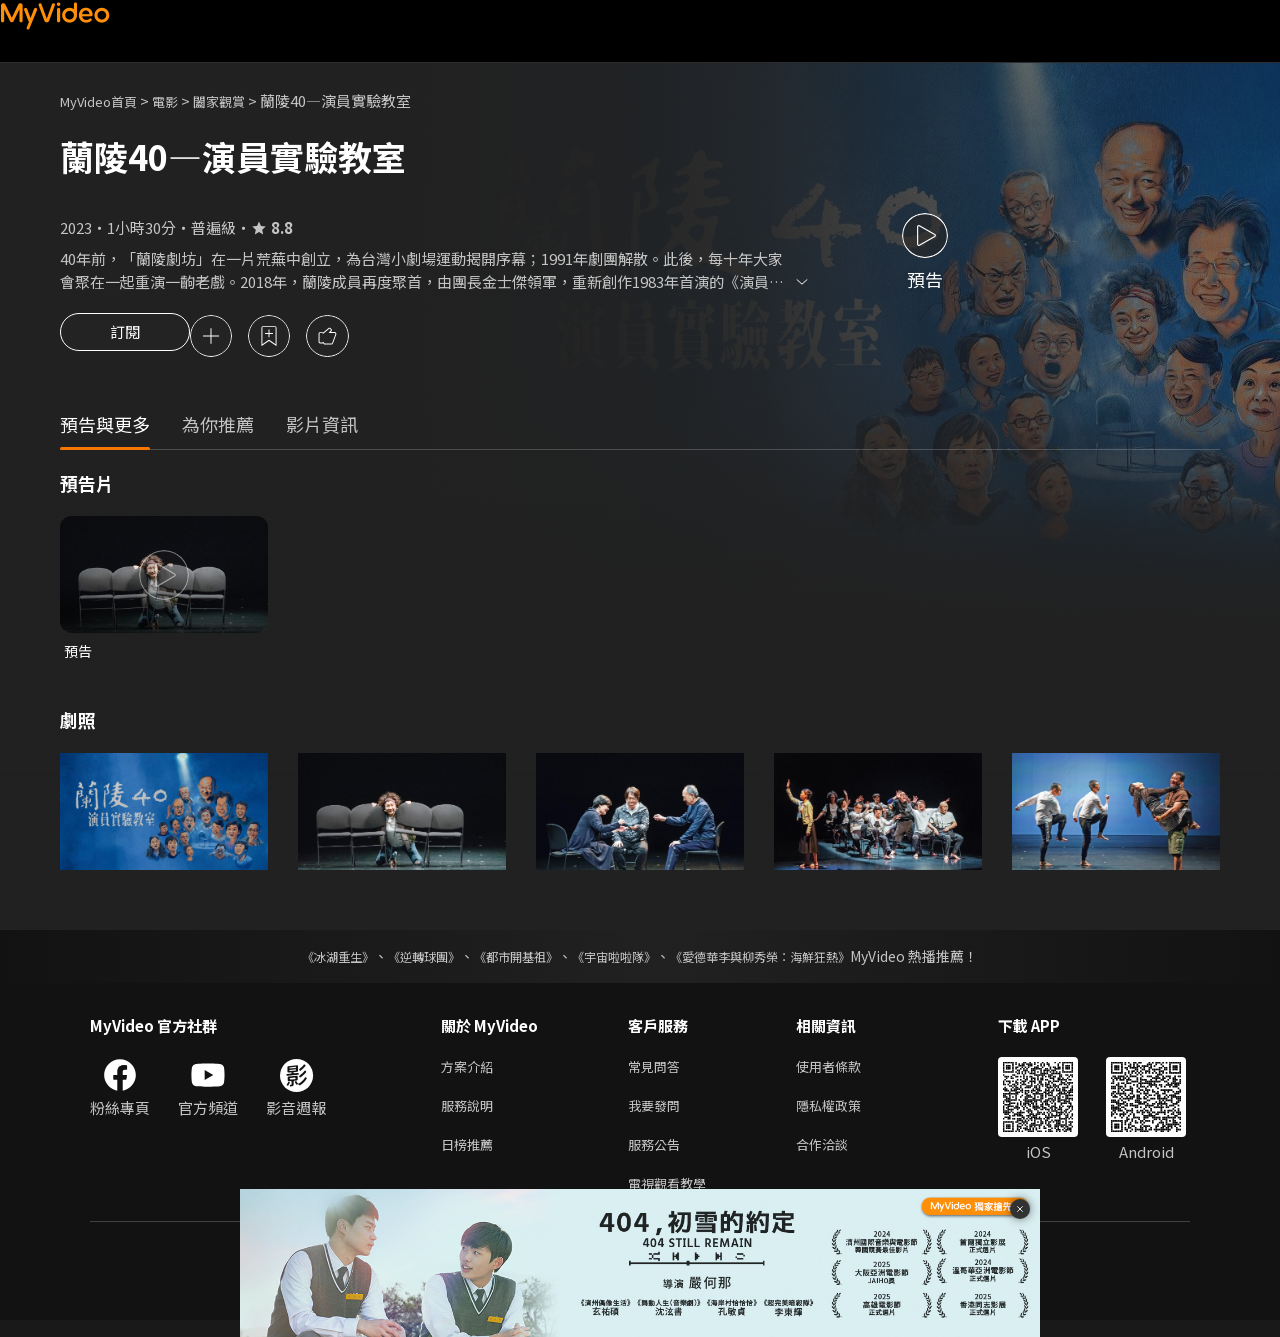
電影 (181, 100)
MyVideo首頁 (105, 100)
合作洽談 (838, 1156)
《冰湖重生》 (303, 961)
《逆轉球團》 (401, 961)
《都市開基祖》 (506, 961)
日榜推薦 (471, 1156)
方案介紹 (471, 1072)
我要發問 (658, 1114)
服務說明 (471, 1114)
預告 (79, 654)
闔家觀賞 (241, 100)
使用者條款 (845, 1072)
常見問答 (658, 1072)
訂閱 (125, 338)
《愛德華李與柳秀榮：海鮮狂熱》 (786, 961)
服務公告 (658, 1156)
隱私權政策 (845, 1114)
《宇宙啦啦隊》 (618, 961)
